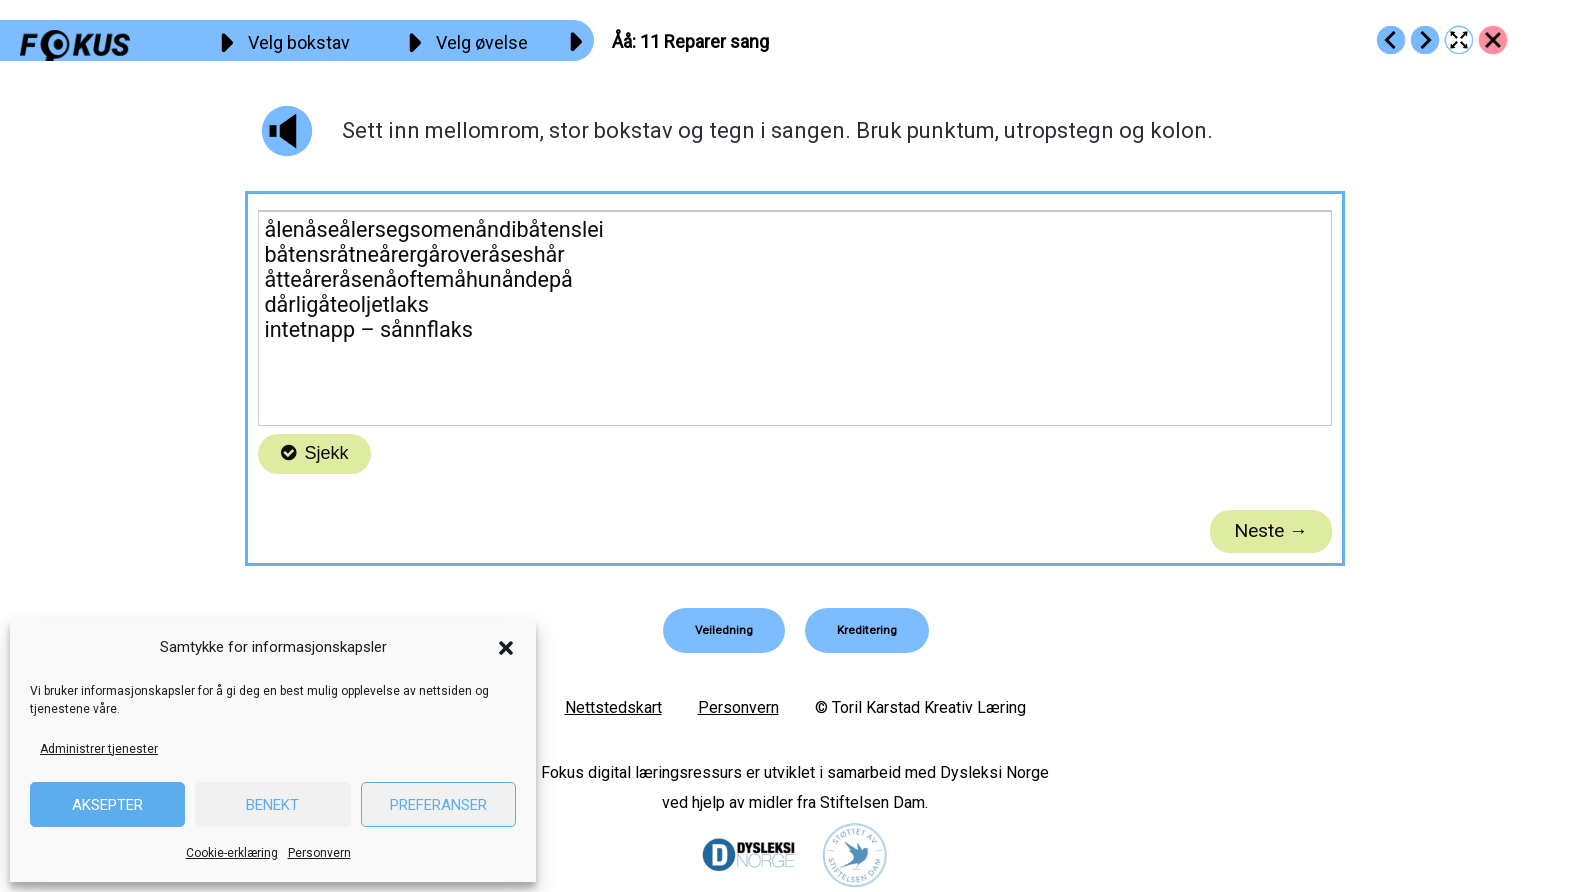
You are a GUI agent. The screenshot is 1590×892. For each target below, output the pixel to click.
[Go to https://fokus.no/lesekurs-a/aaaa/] (1493, 40)
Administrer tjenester (99, 749)
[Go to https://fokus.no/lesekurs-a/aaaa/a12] (1425, 40)
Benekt (272, 805)
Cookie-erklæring (232, 853)
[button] (506, 648)
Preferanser (438, 805)
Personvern (319, 853)
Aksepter (107, 805)
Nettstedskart (613, 706)
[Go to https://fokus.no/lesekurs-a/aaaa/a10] (1391, 40)
